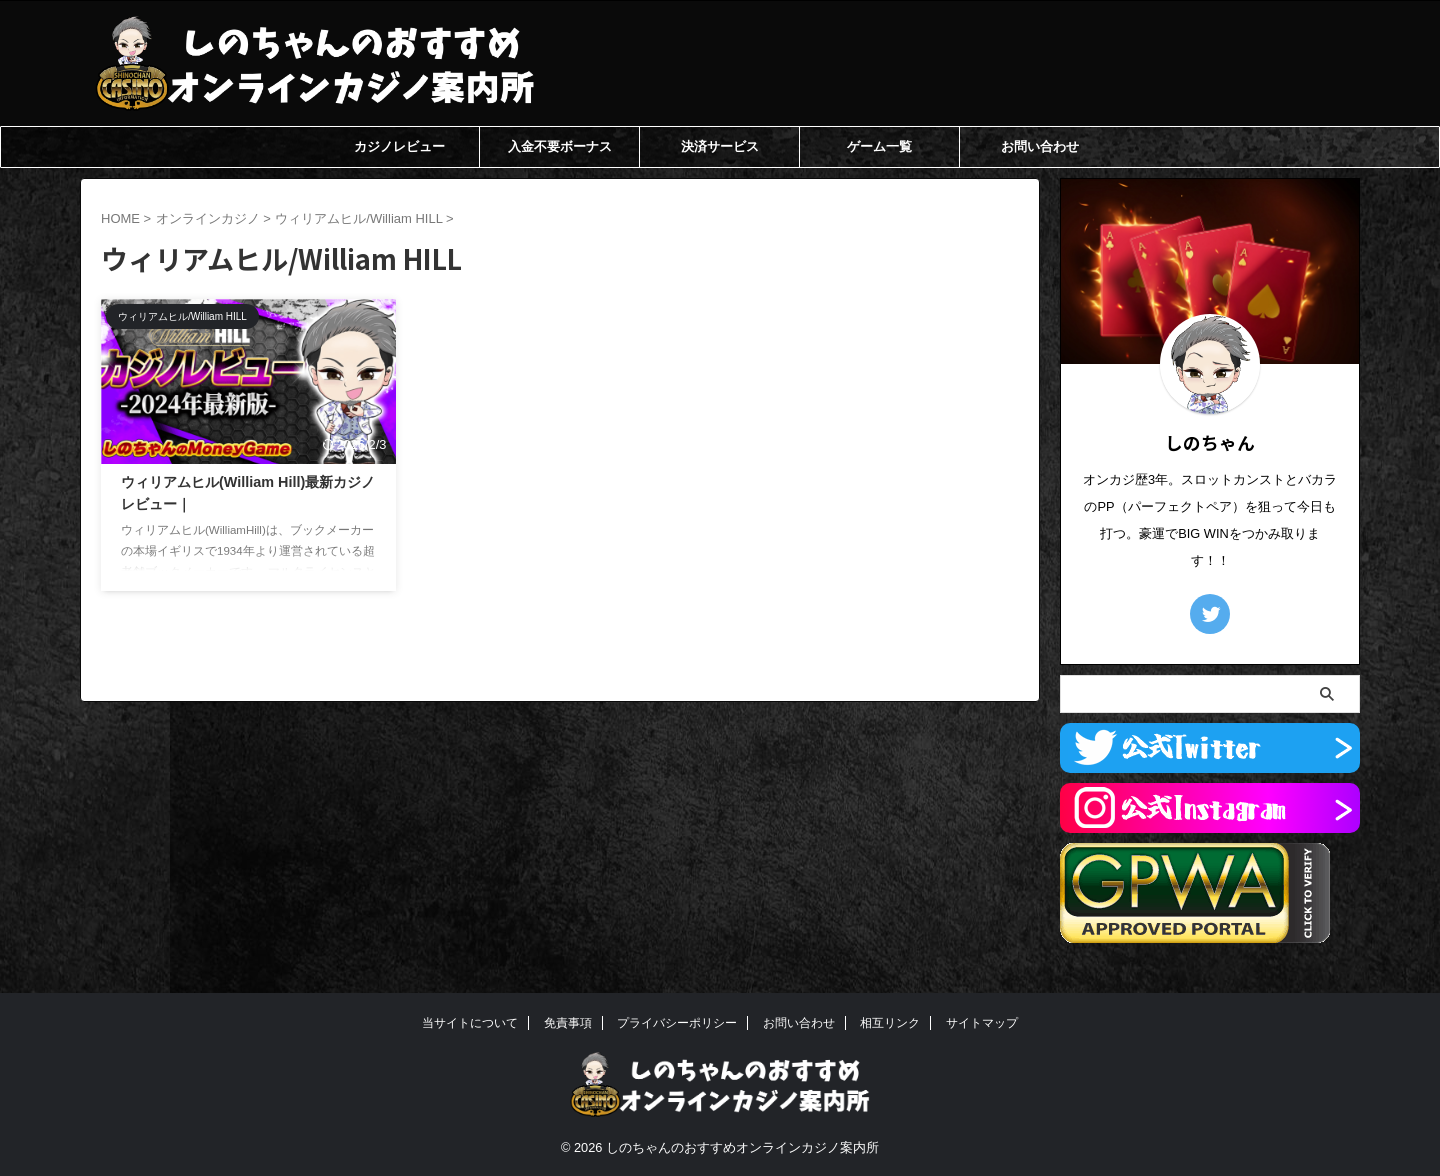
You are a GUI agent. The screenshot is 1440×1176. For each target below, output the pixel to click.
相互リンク (890, 1023)
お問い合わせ (1040, 146)
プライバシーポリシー (677, 1023)
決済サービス (720, 146)
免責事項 (568, 1023)
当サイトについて (470, 1023)
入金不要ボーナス (560, 146)
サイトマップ (982, 1023)
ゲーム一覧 (879, 146)
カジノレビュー (399, 146)
